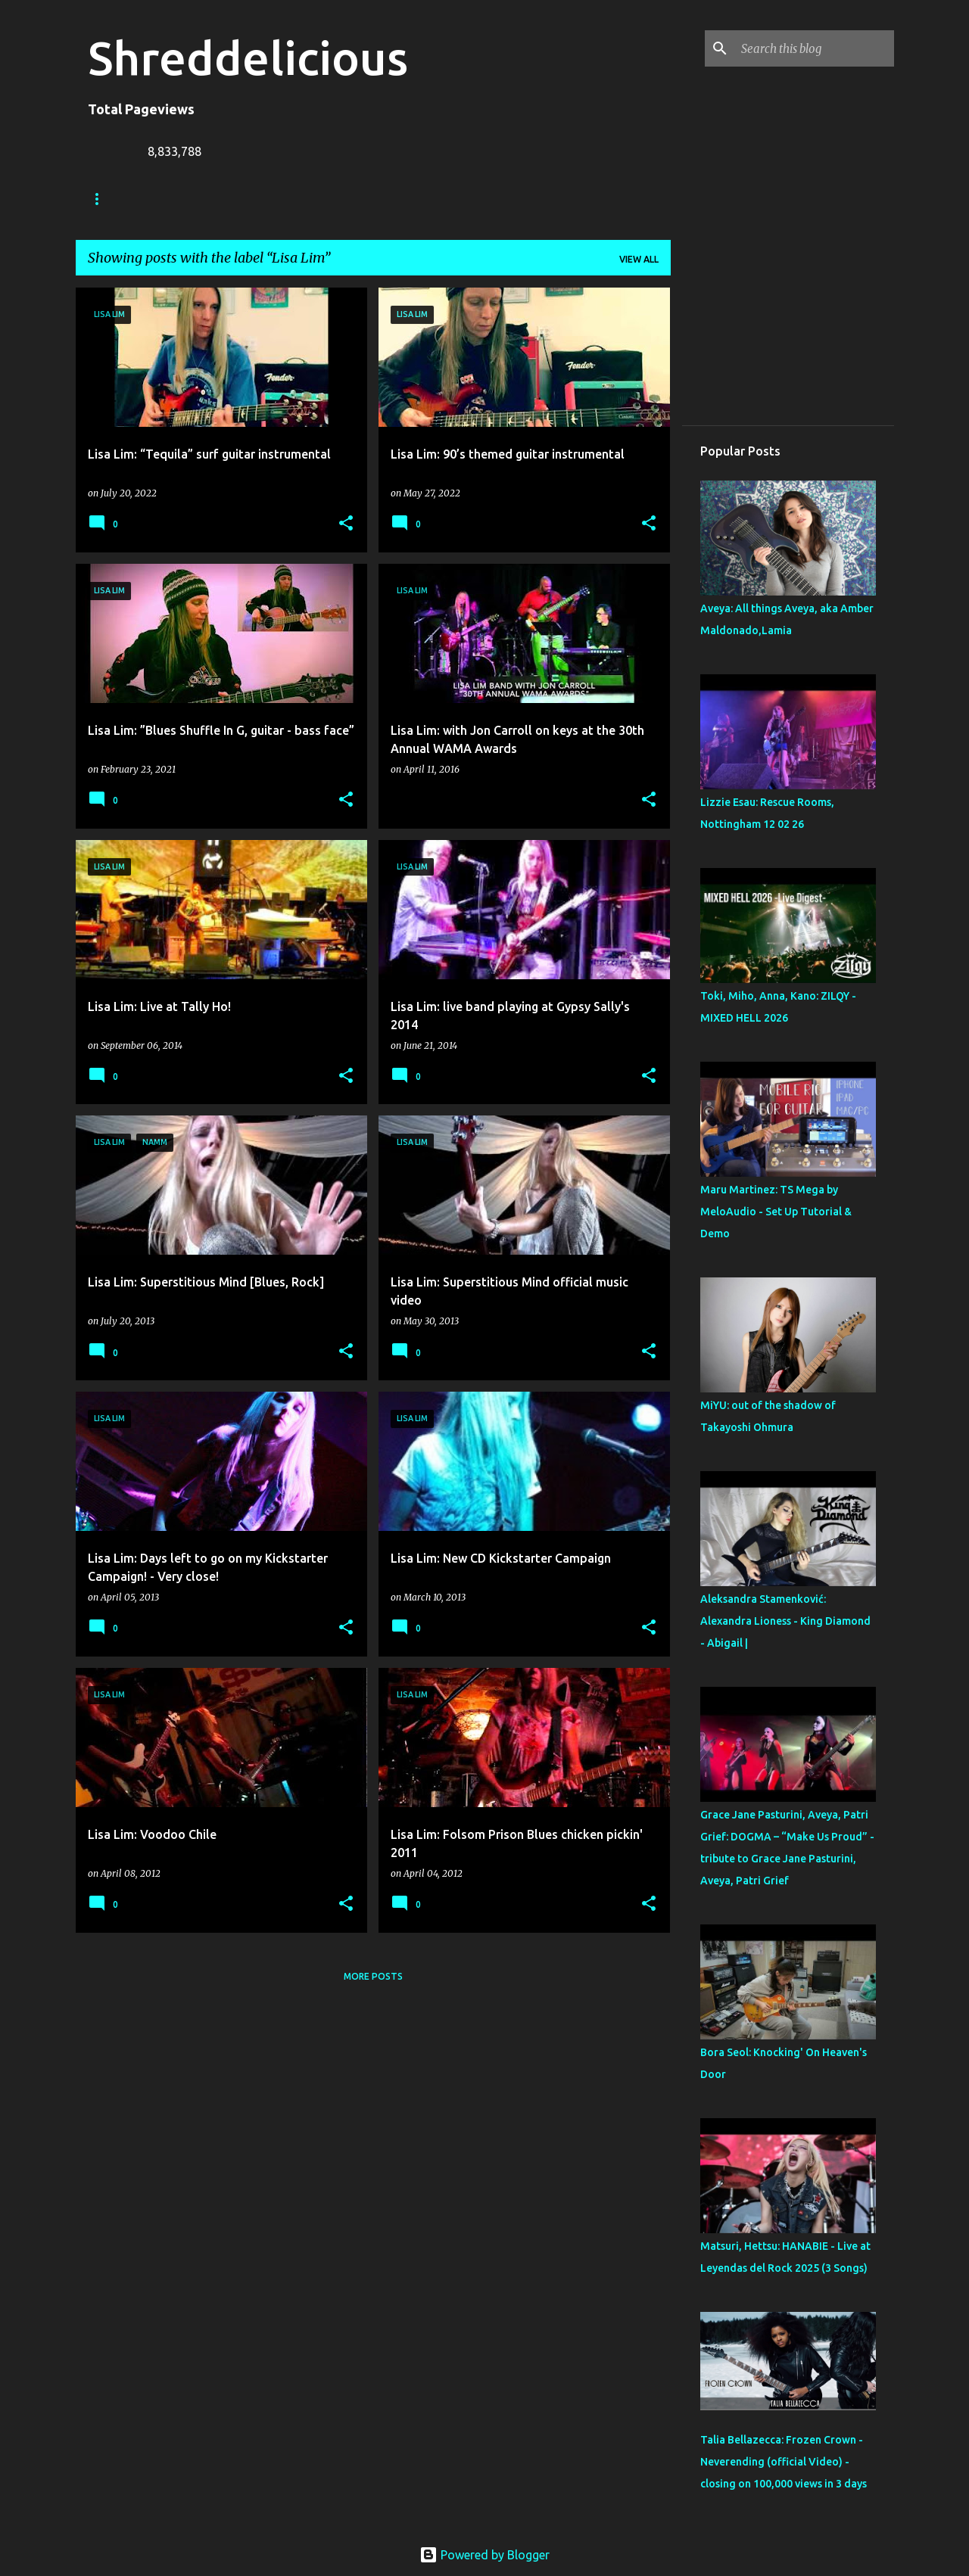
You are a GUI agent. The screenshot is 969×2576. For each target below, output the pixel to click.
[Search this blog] (814, 48)
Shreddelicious (248, 57)
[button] (346, 524)
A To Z (379, 199)
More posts (373, 1976)
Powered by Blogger (484, 2555)
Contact (452, 199)
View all (639, 259)
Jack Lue (307, 199)
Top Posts (626, 199)
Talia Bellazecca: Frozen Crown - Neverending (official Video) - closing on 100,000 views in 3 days (783, 2462)
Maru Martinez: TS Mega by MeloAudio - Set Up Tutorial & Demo (776, 1212)
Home (102, 199)
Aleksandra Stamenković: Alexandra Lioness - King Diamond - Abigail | (785, 1621)
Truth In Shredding (201, 199)
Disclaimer (537, 199)
